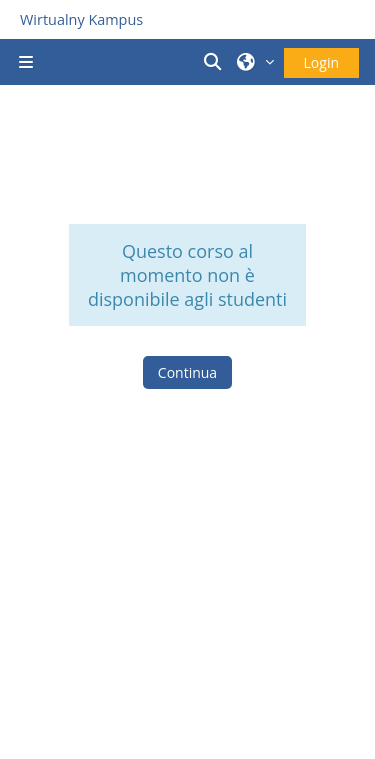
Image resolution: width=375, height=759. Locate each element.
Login (321, 62)
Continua (187, 372)
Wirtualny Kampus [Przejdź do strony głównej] (81, 19)
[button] (215, 62)
